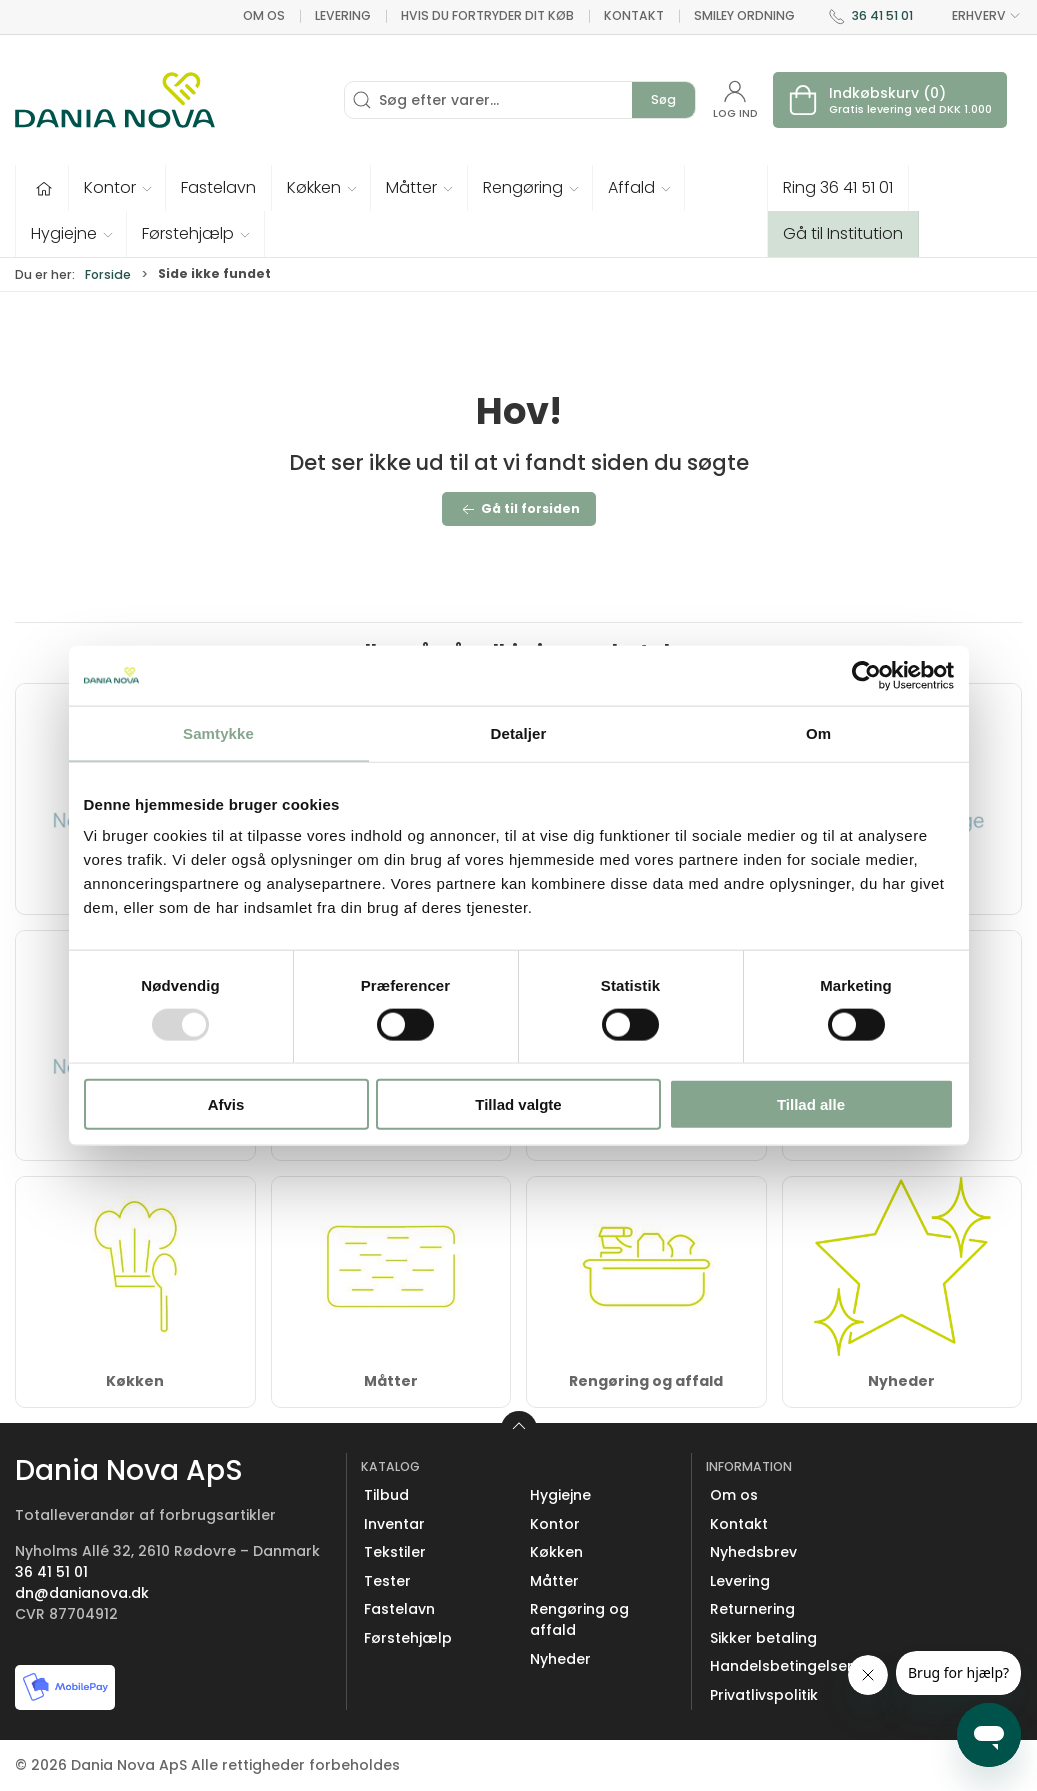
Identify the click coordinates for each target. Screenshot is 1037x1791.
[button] (117, 188)
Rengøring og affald (646, 1381)
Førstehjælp (408, 1638)
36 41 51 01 (882, 15)
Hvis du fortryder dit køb (487, 15)
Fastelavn (399, 1609)
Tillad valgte (518, 1104)
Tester (387, 1581)
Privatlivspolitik (764, 1695)
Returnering (752, 1609)
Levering (343, 15)
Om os (264, 15)
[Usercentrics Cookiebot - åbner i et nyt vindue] (866, 675)
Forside (108, 274)
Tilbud (386, 1495)
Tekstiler (395, 1552)
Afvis (226, 1104)
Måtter (391, 1381)
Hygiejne (560, 1495)
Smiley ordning (744, 15)
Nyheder (901, 1381)
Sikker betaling (763, 1638)
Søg (663, 99)
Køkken (135, 1381)
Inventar (394, 1524)
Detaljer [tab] (519, 732)
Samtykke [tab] (218, 732)
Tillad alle (811, 1104)
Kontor (555, 1524)
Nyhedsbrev (753, 1552)
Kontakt (634, 15)
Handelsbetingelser (781, 1666)
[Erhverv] (115, 100)
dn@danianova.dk (82, 1593)
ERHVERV (975, 16)
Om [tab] (818, 732)
